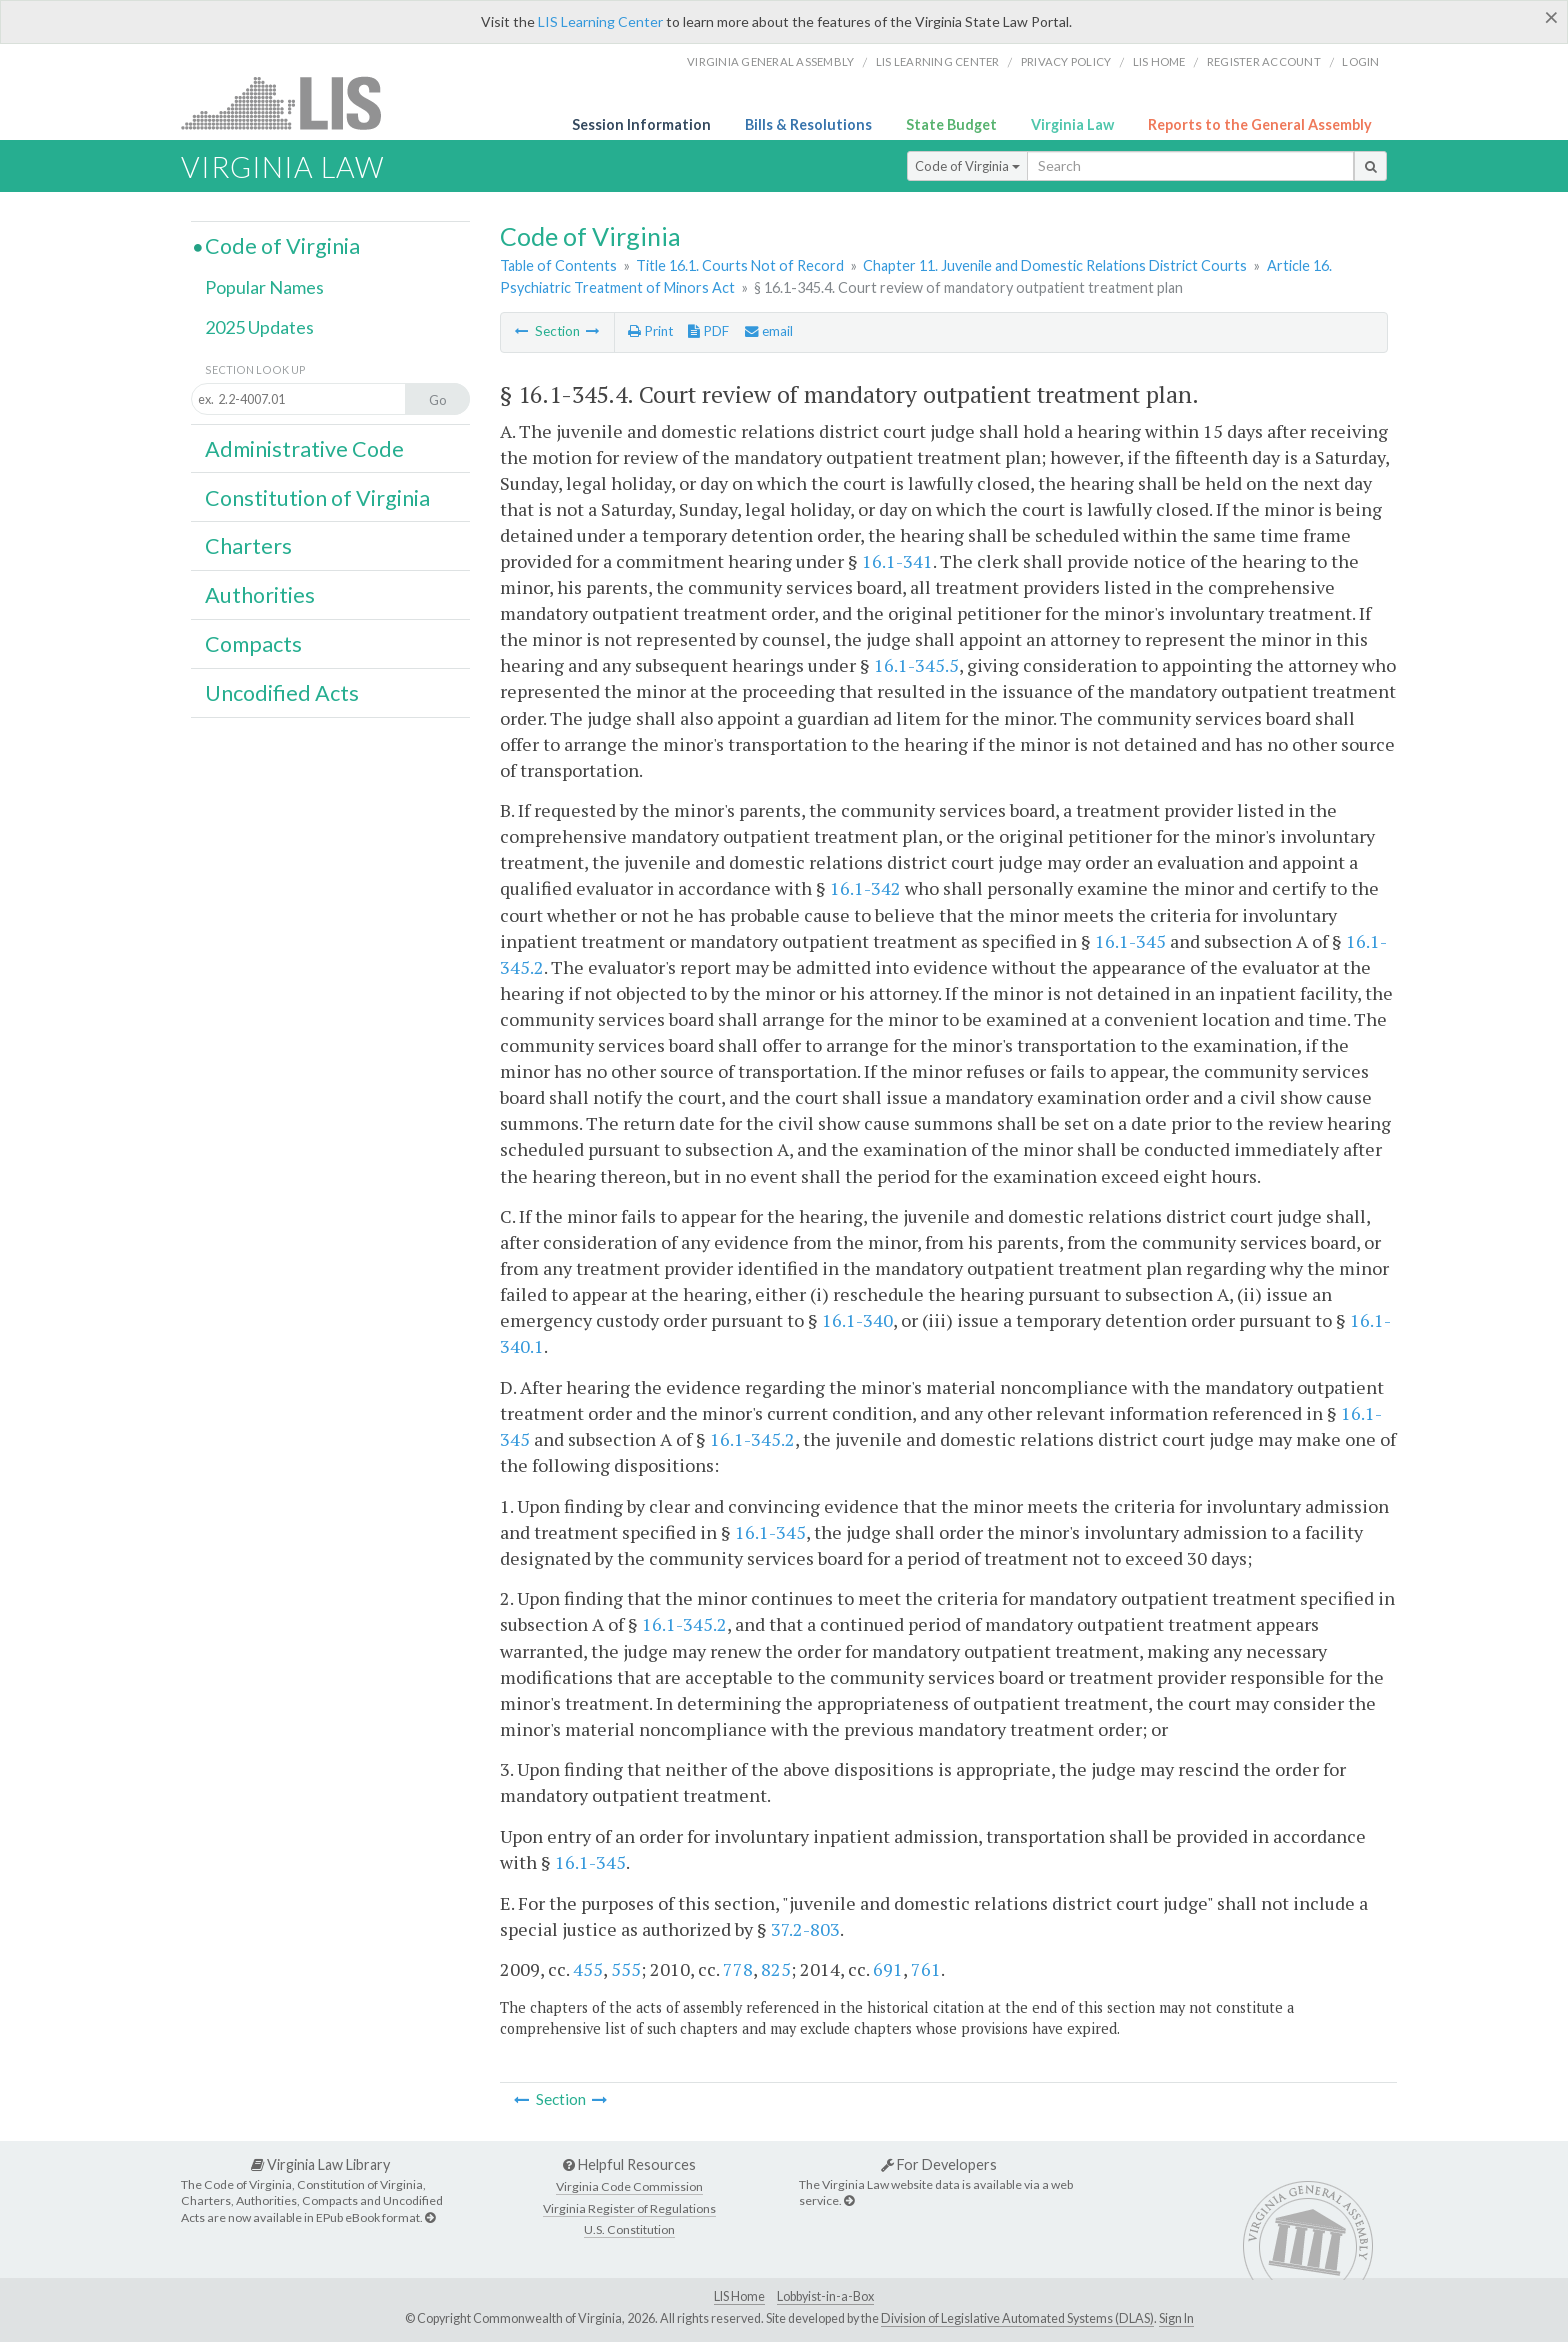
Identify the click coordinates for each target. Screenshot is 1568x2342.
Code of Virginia (967, 166)
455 (588, 1969)
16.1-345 (1130, 941)
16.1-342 (865, 888)
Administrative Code (304, 449)
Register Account (1264, 61)
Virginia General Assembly (770, 61)
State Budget (951, 124)
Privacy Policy (1066, 61)
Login (1360, 61)
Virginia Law (1072, 124)
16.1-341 (897, 561)
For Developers (939, 2164)
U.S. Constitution (629, 2229)
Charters (248, 546)
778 (738, 1969)
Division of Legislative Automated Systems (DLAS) (1017, 2318)
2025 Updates (259, 327)
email (769, 331)
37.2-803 (805, 1929)
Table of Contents (558, 265)
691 (888, 1969)
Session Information (641, 124)
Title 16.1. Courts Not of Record (740, 265)
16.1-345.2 (752, 1439)
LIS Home (739, 2296)
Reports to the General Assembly (1260, 124)
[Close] (1551, 17)
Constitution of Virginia (317, 498)
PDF (708, 331)
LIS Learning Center (600, 21)
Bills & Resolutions (808, 124)
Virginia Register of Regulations (629, 2208)
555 (626, 1969)
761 (926, 1969)
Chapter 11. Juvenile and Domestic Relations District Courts (1055, 265)
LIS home (1159, 61)
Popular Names (264, 287)
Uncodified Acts (282, 693)
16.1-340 (857, 1320)
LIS (292, 102)
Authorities (260, 595)
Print (650, 331)
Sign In (1176, 2318)
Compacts (253, 644)
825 (776, 1969)
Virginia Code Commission (629, 2186)
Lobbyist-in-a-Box (825, 2296)
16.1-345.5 (916, 665)
